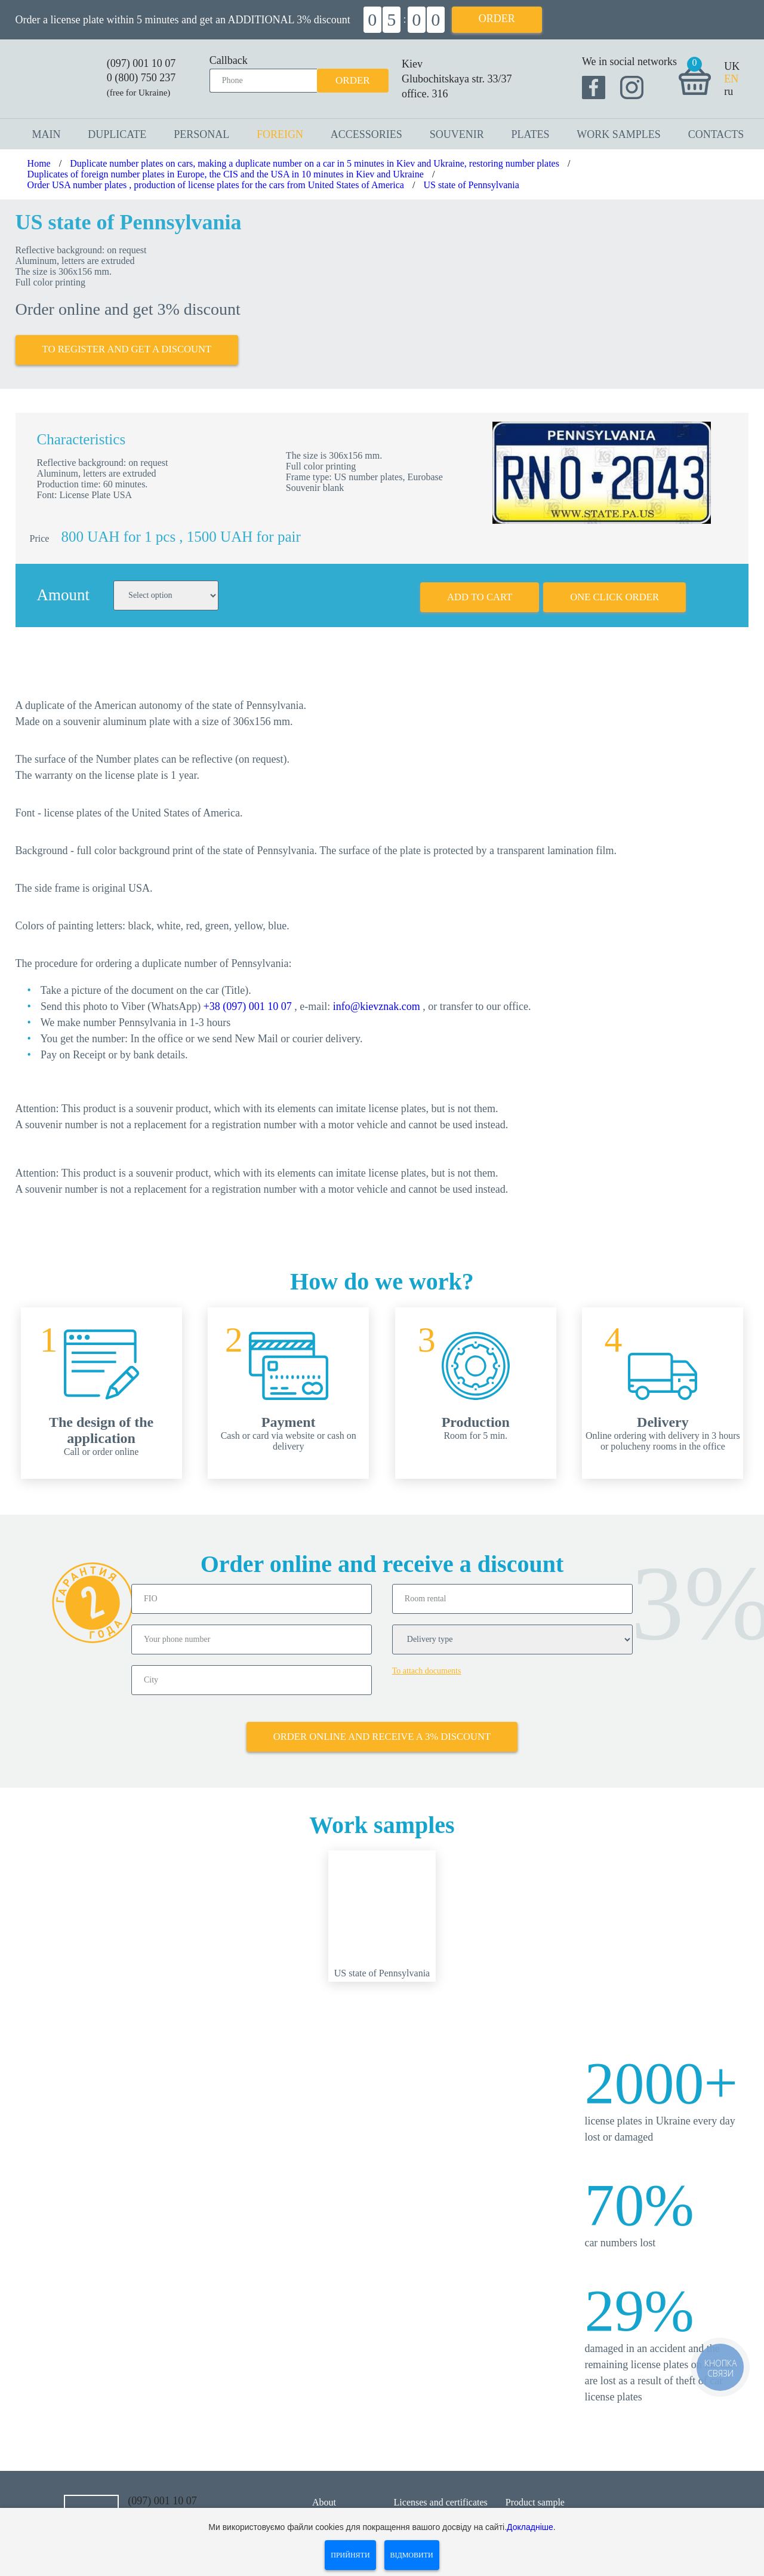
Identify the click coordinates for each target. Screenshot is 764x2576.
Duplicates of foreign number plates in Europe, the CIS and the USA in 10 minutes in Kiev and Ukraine (225, 174)
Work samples (619, 134)
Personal (201, 134)
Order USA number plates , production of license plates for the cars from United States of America (215, 185)
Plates (530, 134)
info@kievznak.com (376, 999)
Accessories (366, 134)
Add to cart (476, 589)
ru (728, 91)
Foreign (280, 134)
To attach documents (426, 1662)
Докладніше (530, 2527)
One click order (613, 589)
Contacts (716, 134)
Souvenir (457, 134)
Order (497, 18)
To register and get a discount (128, 345)
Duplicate (117, 134)
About (324, 2490)
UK (732, 66)
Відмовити (411, 2555)
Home (39, 163)
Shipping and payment (437, 2505)
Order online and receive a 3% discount (382, 1724)
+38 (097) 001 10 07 (248, 999)
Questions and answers (549, 2505)
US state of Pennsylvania (471, 185)
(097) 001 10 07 (141, 63)
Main (46, 134)
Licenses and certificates (441, 2490)
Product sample (535, 2490)
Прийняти (350, 2555)
